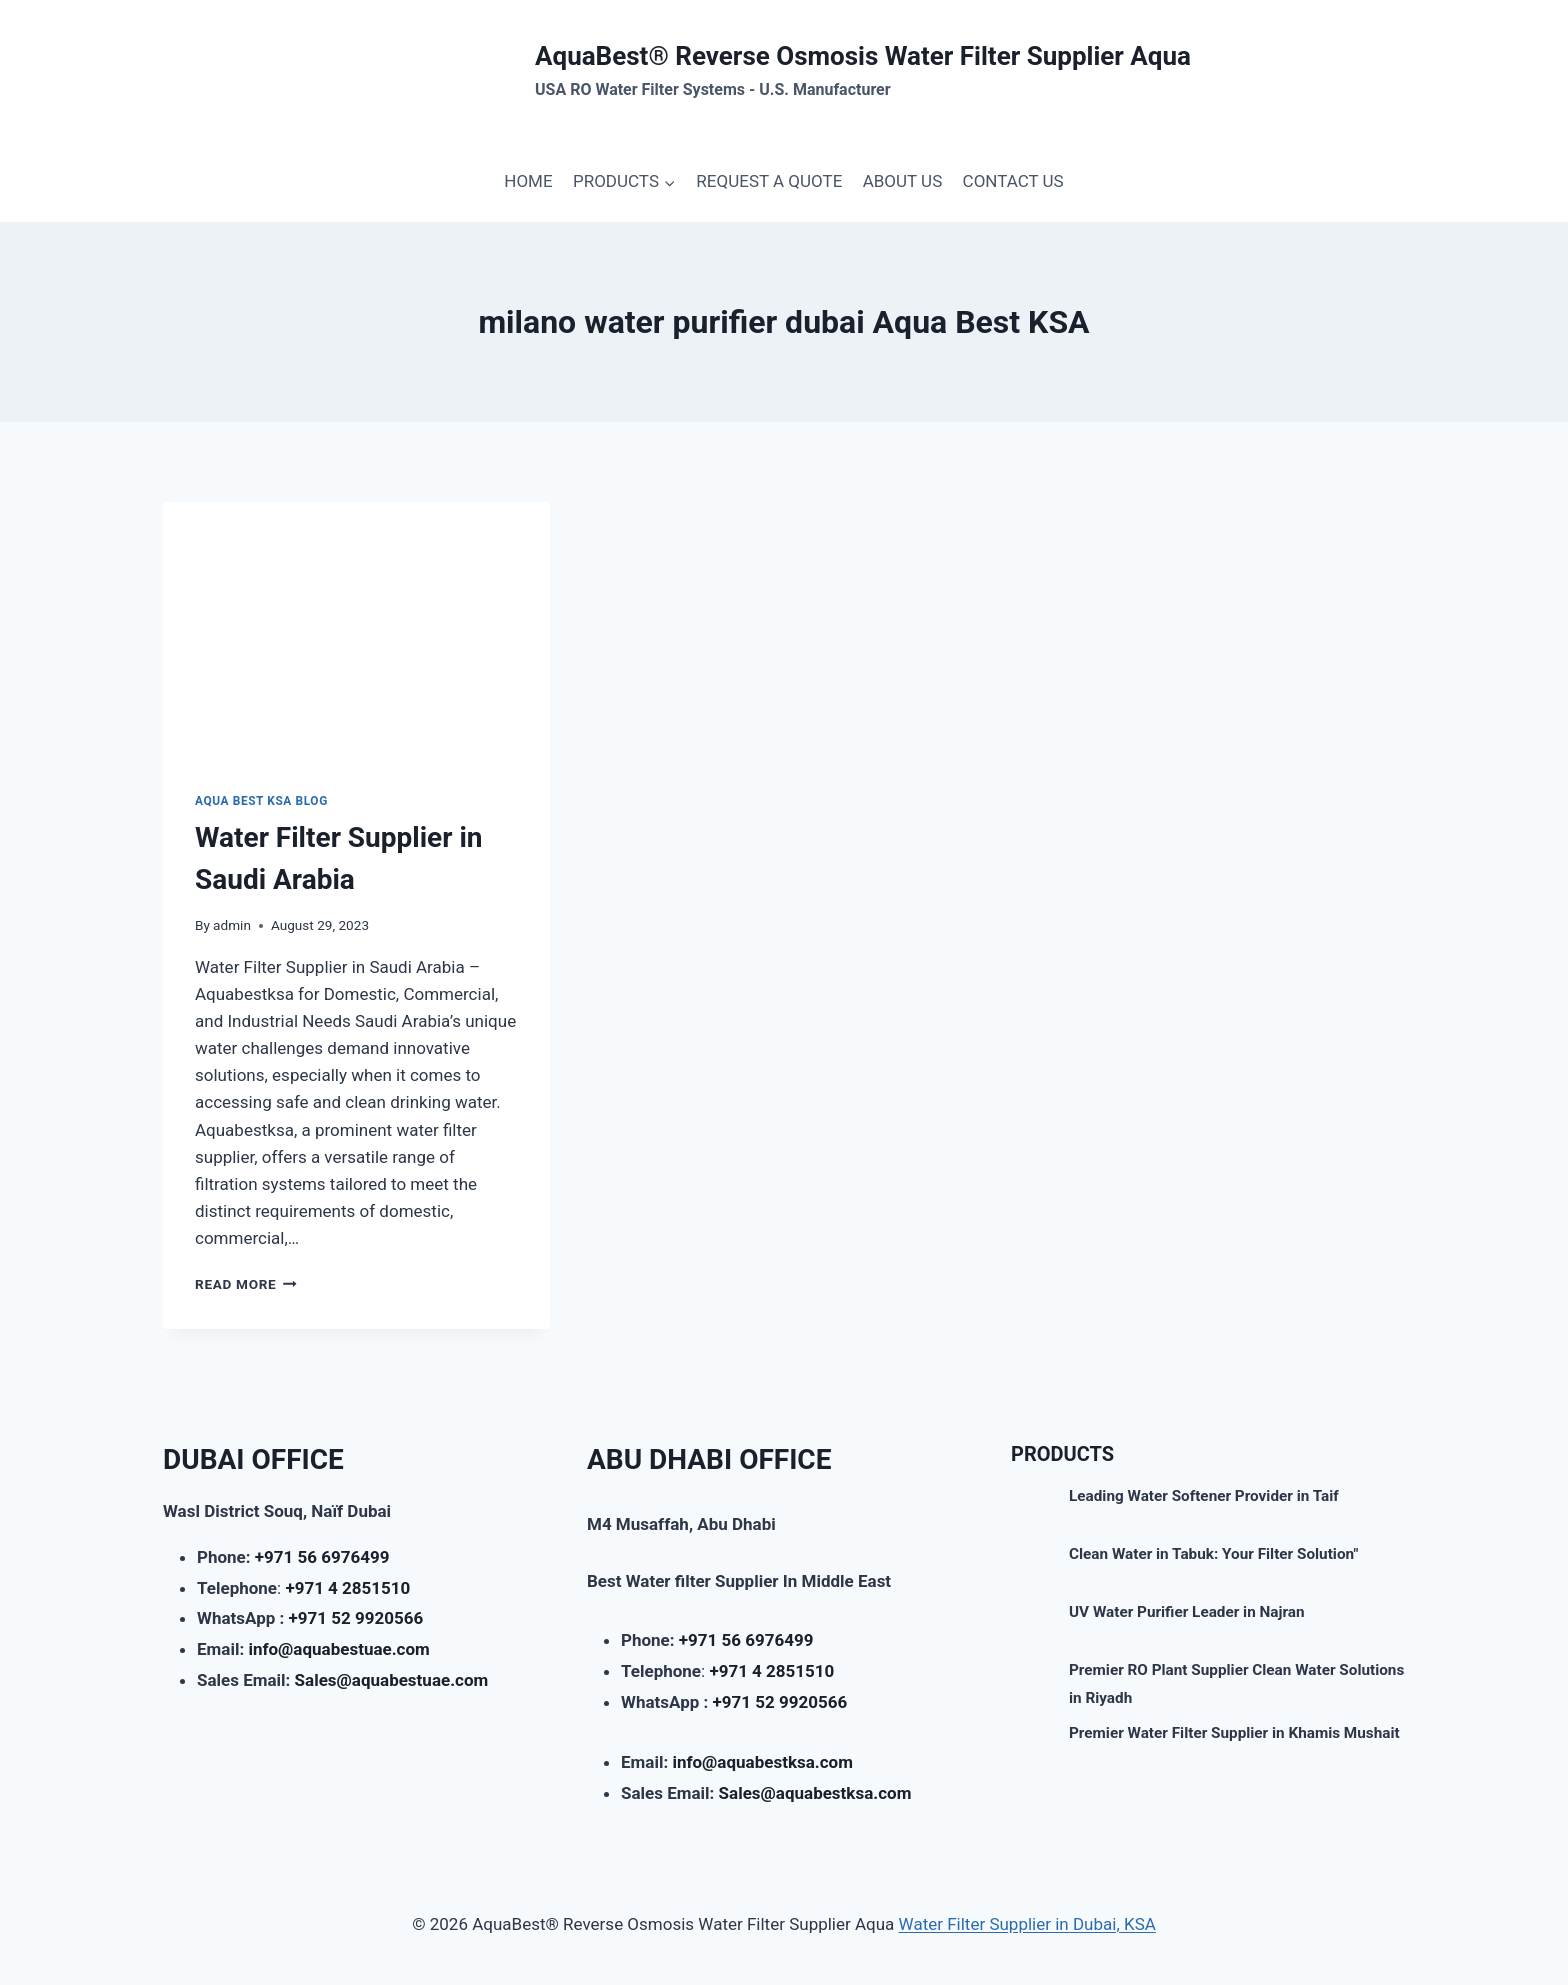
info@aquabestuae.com (338, 1649)
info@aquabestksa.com (762, 1762)
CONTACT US (1013, 181)
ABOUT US (903, 181)
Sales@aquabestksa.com (815, 1793)
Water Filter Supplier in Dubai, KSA (1027, 1924)
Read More (246, 1284)
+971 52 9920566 (356, 1618)
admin (232, 925)
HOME (528, 181)
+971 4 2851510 (347, 1588)
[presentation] (356, 631)
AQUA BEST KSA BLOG (261, 801)
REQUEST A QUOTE (769, 181)
